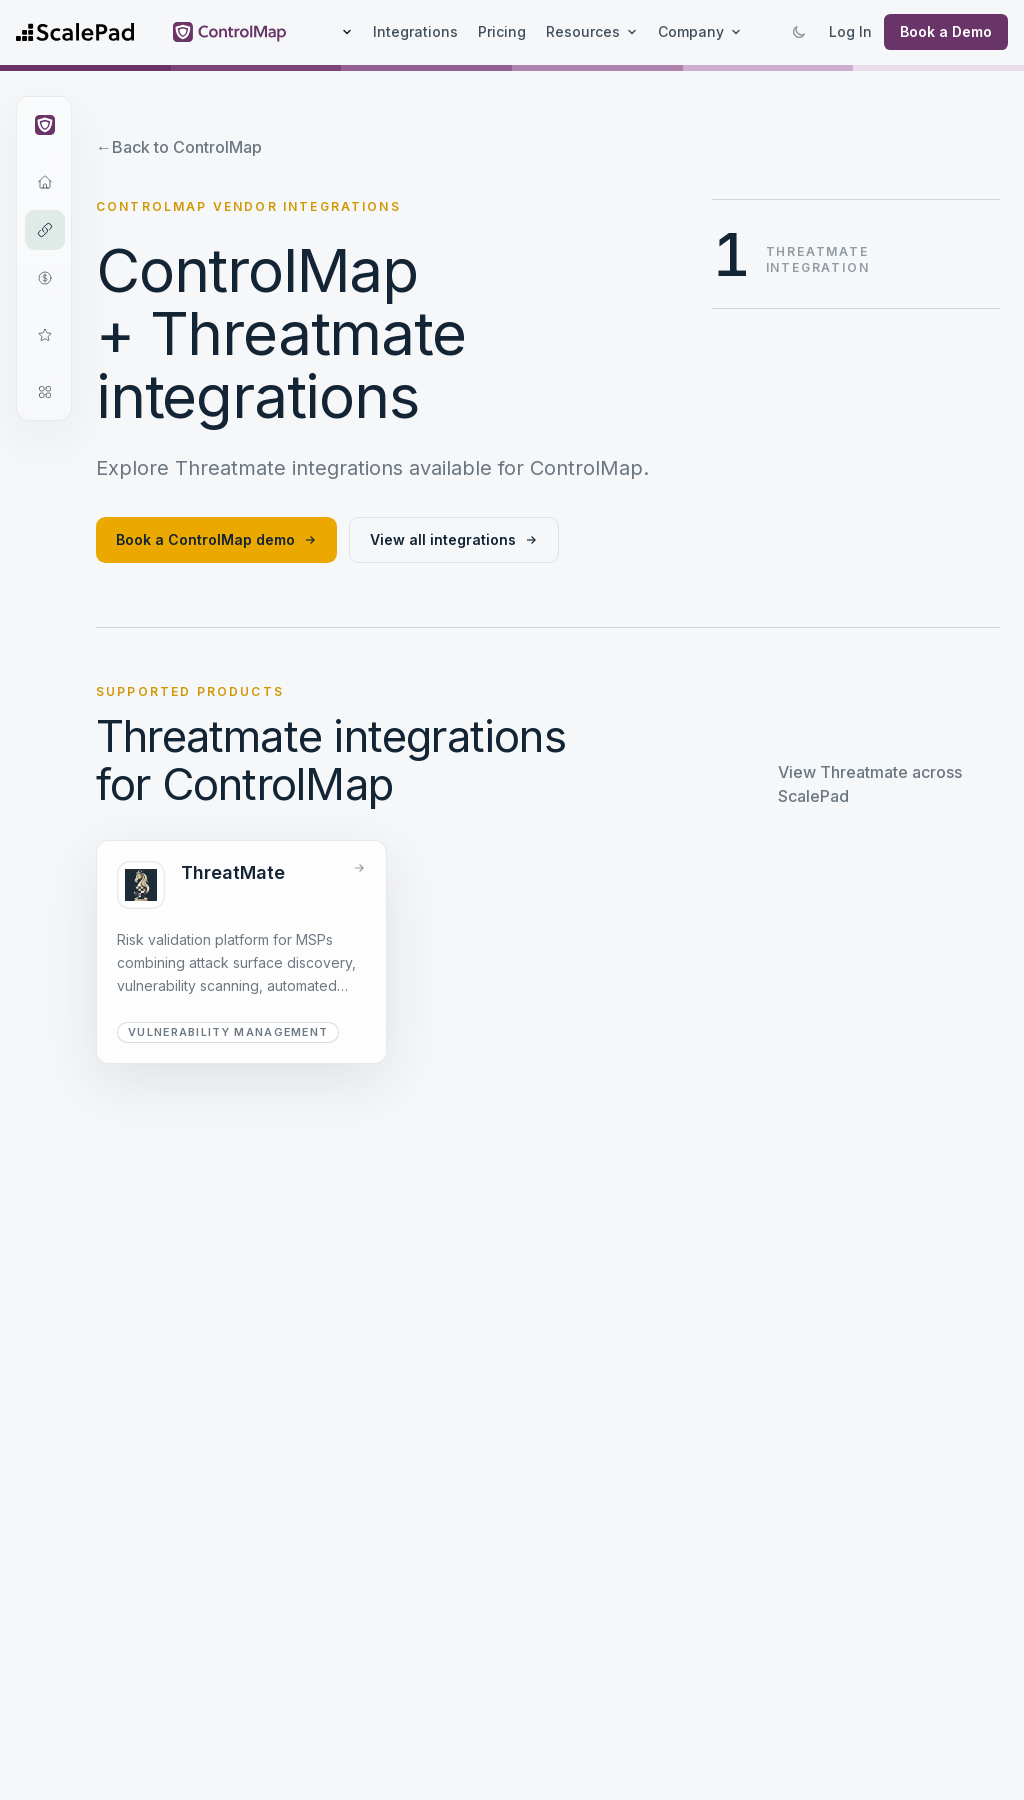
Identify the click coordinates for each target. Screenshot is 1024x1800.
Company (700, 31)
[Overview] (45, 182)
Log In (850, 31)
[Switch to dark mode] (799, 32)
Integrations (415, 31)
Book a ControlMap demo (216, 539)
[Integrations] (45, 230)
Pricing (502, 31)
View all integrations (454, 539)
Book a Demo (946, 31)
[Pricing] (45, 278)
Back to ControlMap (179, 147)
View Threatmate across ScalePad (870, 784)
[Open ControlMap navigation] (45, 125)
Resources (592, 31)
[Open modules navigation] (45, 392)
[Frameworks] (45, 335)
